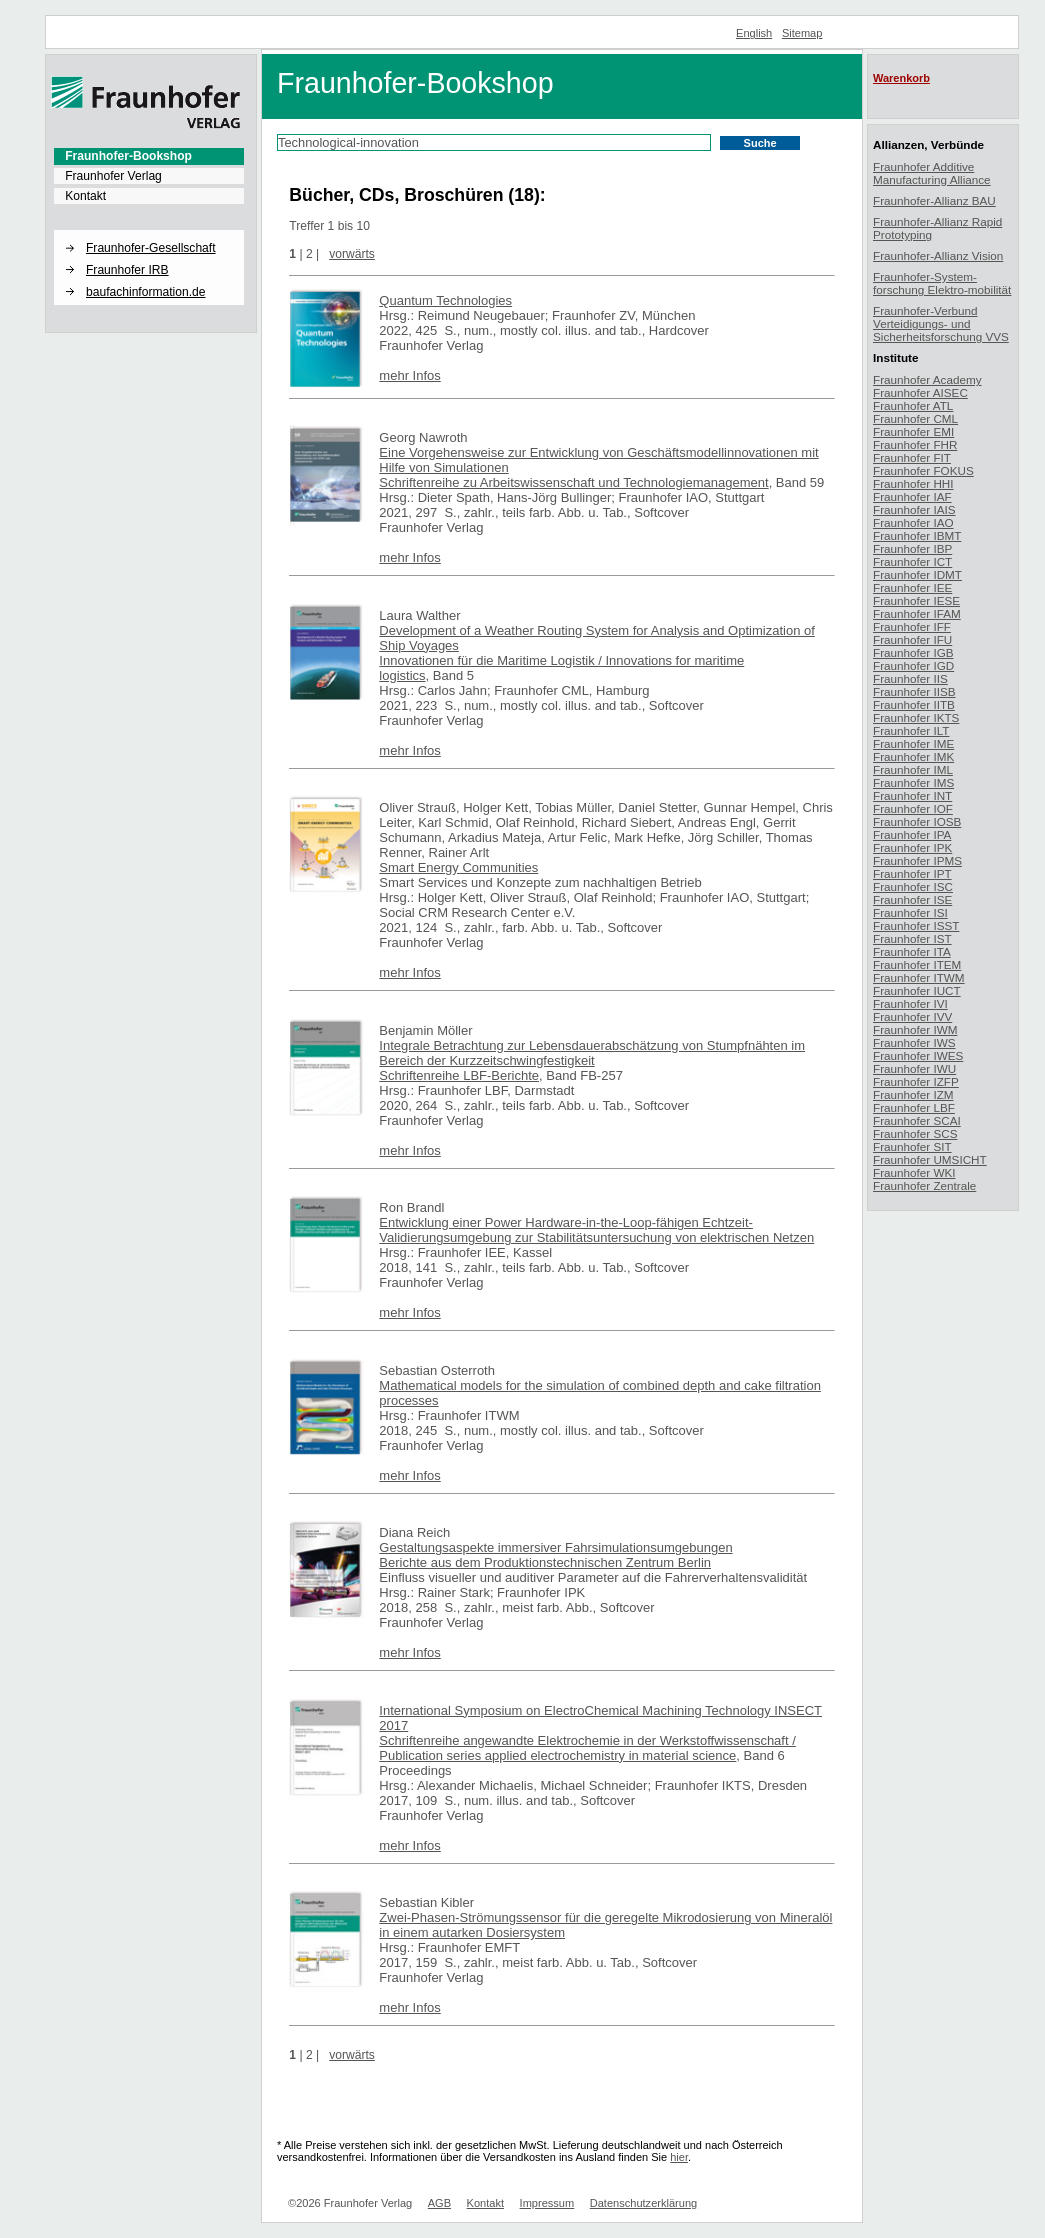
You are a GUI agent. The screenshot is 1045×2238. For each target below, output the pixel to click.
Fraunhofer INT (912, 795)
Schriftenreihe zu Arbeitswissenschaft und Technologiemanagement (573, 482)
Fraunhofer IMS (913, 782)
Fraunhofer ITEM (917, 964)
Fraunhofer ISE (912, 899)
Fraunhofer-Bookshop (128, 156)
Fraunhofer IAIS (914, 509)
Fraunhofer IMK (913, 756)
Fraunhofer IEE (912, 587)
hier (679, 2157)
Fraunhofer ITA (912, 951)
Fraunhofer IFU (912, 639)
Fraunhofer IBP (912, 548)
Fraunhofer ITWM (919, 977)
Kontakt (85, 196)
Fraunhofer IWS (914, 1042)
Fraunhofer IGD (913, 665)
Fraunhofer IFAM (917, 613)
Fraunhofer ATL (913, 405)
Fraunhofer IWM (915, 1029)
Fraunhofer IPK (912, 847)
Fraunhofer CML (915, 418)
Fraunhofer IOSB (917, 821)
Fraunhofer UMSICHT (930, 1159)
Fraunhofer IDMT (917, 574)
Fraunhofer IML (913, 769)
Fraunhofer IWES (918, 1055)
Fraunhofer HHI (913, 483)
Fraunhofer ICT (912, 561)
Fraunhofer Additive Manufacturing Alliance (932, 173)
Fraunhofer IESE (916, 600)
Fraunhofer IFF (912, 626)
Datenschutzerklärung (643, 2203)
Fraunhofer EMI (913, 431)
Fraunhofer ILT (911, 730)
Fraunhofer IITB (914, 704)
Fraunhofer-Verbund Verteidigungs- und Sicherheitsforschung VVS (941, 323)
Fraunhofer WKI (914, 1172)
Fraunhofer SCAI (917, 1120)
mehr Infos (409, 375)
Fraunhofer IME (913, 743)
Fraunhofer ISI (910, 912)
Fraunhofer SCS (915, 1133)
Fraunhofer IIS (910, 678)
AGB (439, 2203)
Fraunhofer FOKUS (923, 470)
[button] (149, 231)
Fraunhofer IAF (912, 496)
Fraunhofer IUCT (917, 990)
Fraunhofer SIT (912, 1146)
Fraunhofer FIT (912, 457)
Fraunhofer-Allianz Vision (938, 255)
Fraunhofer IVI (910, 1003)
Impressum (547, 2203)
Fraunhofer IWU (914, 1068)
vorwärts (352, 254)
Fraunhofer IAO (913, 522)
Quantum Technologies (445, 300)
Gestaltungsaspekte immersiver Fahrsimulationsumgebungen (555, 1547)
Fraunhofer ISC (913, 886)
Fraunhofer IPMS (917, 860)
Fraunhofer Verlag (113, 176)
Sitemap (802, 33)
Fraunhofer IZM (913, 1094)
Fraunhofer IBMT (917, 535)
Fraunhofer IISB (914, 691)
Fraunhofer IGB (913, 652)
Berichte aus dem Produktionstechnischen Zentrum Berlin (545, 1562)
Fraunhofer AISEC (920, 392)
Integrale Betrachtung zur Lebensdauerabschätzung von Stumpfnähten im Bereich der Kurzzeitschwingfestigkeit (592, 1053)
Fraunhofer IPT (912, 873)
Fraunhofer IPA (912, 834)
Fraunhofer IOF (913, 808)
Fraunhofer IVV (912, 1016)
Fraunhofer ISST (916, 925)
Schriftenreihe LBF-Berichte (459, 1075)
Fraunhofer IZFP (916, 1081)
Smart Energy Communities (458, 867)
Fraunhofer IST (912, 938)
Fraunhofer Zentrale (924, 1185)
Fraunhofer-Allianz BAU (934, 200)
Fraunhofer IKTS (916, 717)
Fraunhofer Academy (927, 379)
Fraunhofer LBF (914, 1107)
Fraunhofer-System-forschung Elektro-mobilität (942, 283)
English (754, 33)
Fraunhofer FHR (915, 444)
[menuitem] (149, 156)
